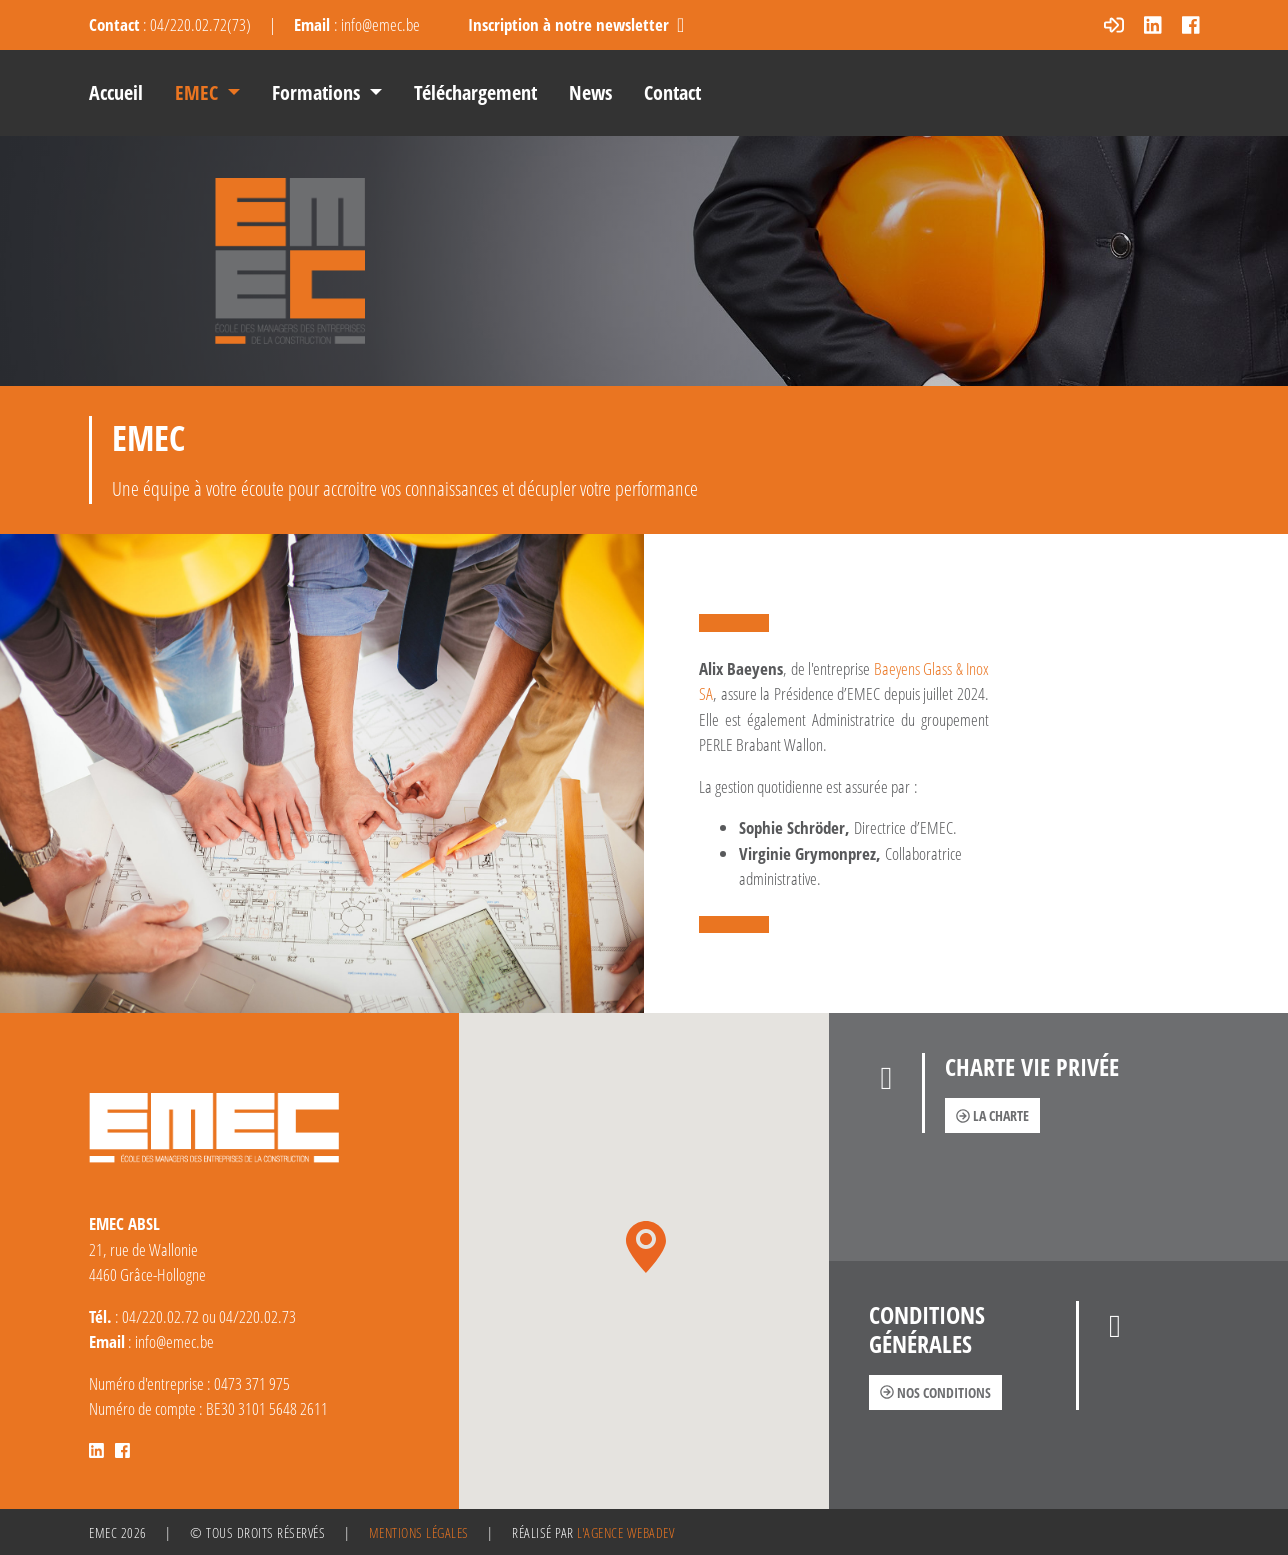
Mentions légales (419, 1532)
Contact (672, 92)
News (590, 92)
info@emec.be (380, 24)
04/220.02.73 (257, 1316)
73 (239, 24)
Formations (318, 92)
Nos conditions (935, 1392)
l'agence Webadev (625, 1532)
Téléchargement (475, 92)
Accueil (116, 92)
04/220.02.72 (188, 24)
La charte (992, 1115)
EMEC (199, 92)
